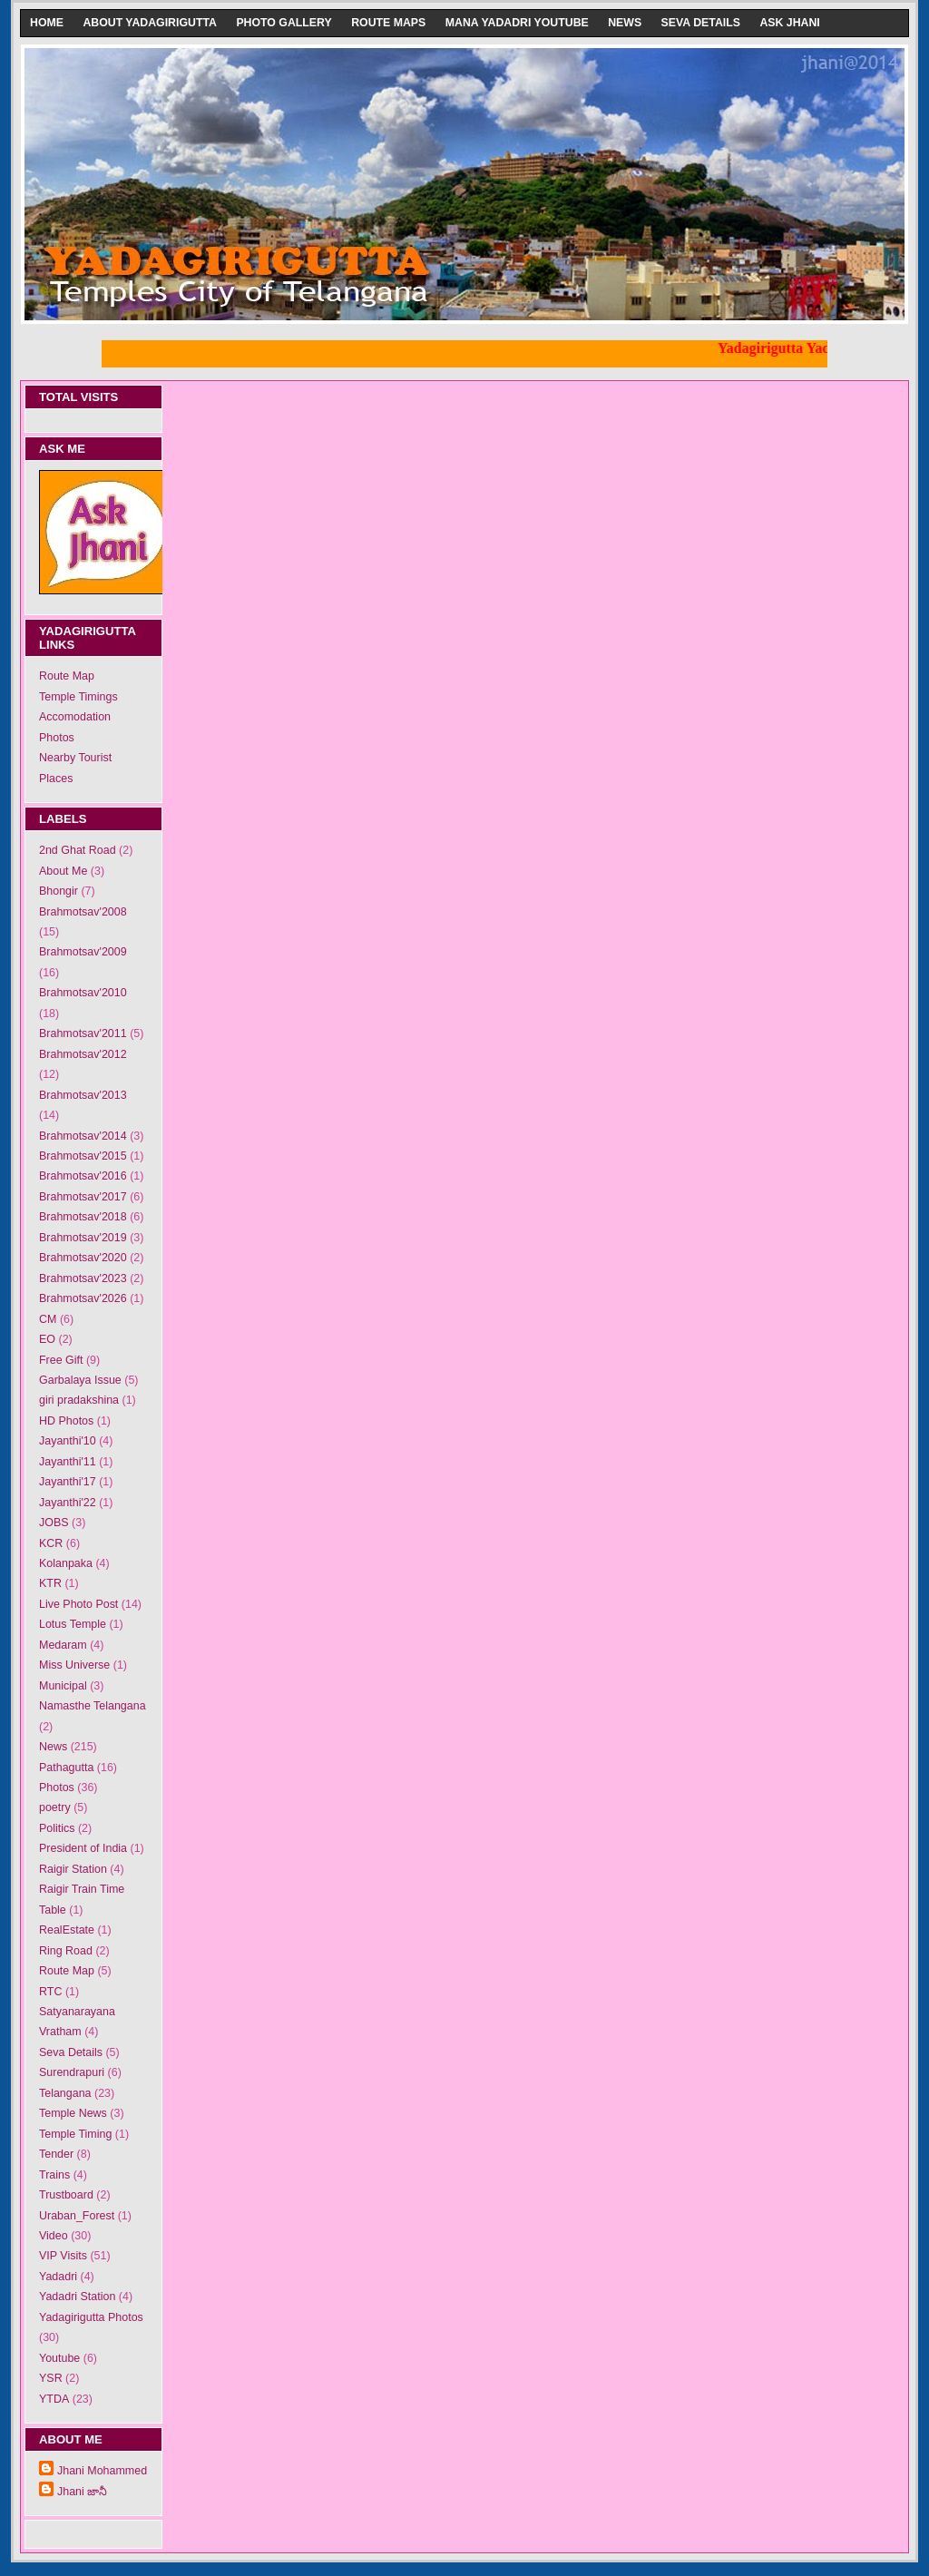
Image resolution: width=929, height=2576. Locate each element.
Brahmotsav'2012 (83, 1054)
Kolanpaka (66, 1563)
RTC (50, 1991)
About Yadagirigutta (150, 22)
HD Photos (66, 1421)
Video (53, 2235)
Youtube (59, 2358)
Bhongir (58, 891)
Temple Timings (78, 697)
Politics (57, 1828)
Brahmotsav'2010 (83, 992)
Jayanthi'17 (67, 1481)
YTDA (54, 2399)
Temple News (73, 2113)
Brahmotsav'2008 (83, 912)
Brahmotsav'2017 (83, 1196)
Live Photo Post (78, 1604)
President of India (83, 1848)
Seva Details (700, 22)
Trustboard (66, 2195)
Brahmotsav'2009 (83, 951)
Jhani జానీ (82, 2491)
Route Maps (388, 22)
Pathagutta (66, 1767)
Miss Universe (74, 1665)
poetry (55, 1807)
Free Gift (61, 1360)
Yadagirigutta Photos (91, 2317)
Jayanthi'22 (67, 1502)
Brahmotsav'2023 (83, 1278)
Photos (56, 737)
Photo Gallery (283, 22)
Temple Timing (75, 2134)
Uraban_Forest (76, 2215)
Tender (56, 2154)
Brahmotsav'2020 (83, 1257)
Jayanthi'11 (67, 1461)
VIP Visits (63, 2255)
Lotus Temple (72, 1624)
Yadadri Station (77, 2296)
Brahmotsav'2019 (83, 1237)
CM (47, 1319)
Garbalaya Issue (80, 1380)
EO (47, 1339)
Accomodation (75, 716)
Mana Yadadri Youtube (517, 22)
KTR (50, 1583)
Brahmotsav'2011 (83, 1033)
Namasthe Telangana (92, 1705)
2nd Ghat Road (77, 850)
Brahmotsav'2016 (83, 1176)
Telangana (65, 2093)
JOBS (54, 1522)
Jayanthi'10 (67, 1441)
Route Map (66, 676)
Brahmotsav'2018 (83, 1216)
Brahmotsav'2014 (83, 1136)
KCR (51, 1543)
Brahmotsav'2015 (83, 1156)
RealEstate (66, 1930)
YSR (51, 2378)
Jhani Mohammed (102, 2470)
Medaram (63, 1645)
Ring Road (66, 1950)
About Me (63, 871)
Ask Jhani (789, 22)
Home (47, 22)
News (624, 22)
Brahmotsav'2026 (83, 1298)
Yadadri (58, 2276)
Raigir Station (73, 1869)
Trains (54, 2175)
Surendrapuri (71, 2072)
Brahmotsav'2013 (83, 1095)
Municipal (63, 1686)
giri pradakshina (79, 1400)
